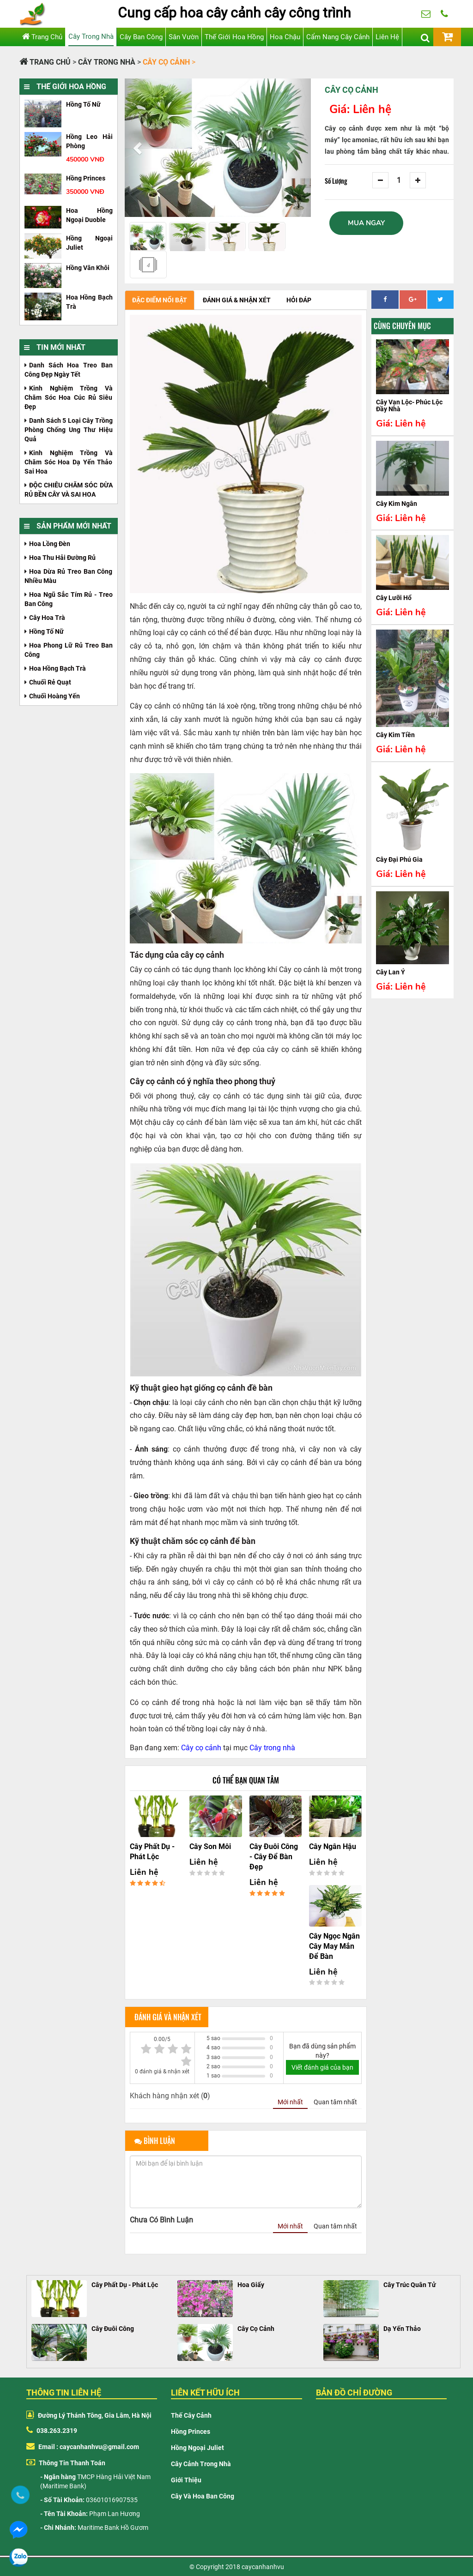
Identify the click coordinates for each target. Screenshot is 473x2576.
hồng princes (85, 178)
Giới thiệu (186, 2480)
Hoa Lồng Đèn (49, 543)
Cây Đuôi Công (112, 2328)
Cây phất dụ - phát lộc (152, 1851)
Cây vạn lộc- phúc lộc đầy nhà (409, 405)
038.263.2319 (444, 18)
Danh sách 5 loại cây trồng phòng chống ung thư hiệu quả (68, 430)
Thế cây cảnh (191, 2415)
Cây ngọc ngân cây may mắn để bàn (334, 1946)
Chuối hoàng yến (54, 696)
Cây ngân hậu (332, 1846)
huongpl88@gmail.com (426, 18)
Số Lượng (336, 181)
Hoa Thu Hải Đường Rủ (62, 557)
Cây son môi (210, 1846)
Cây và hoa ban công (202, 2496)
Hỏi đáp (298, 300)
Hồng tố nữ (83, 104)
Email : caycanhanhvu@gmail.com (82, 2446)
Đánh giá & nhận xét (237, 300)
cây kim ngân (396, 503)
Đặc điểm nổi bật (159, 300)
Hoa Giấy (250, 2284)
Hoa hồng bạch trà (57, 668)
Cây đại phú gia (399, 859)
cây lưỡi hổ (394, 597)
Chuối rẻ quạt (50, 682)
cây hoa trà (47, 617)
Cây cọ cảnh (201, 1747)
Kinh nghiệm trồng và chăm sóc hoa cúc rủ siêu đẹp (68, 397)
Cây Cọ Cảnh (255, 2328)
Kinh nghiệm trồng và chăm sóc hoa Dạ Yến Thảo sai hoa (68, 462)
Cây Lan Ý (390, 972)
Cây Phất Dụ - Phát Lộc (124, 2284)
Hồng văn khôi (87, 267)
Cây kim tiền (395, 735)
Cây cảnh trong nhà (201, 2464)
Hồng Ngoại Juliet (197, 2447)
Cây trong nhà (272, 1747)
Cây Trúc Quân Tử (409, 2284)
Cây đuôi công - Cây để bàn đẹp (273, 1856)
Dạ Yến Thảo (402, 2328)
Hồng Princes (190, 2431)
